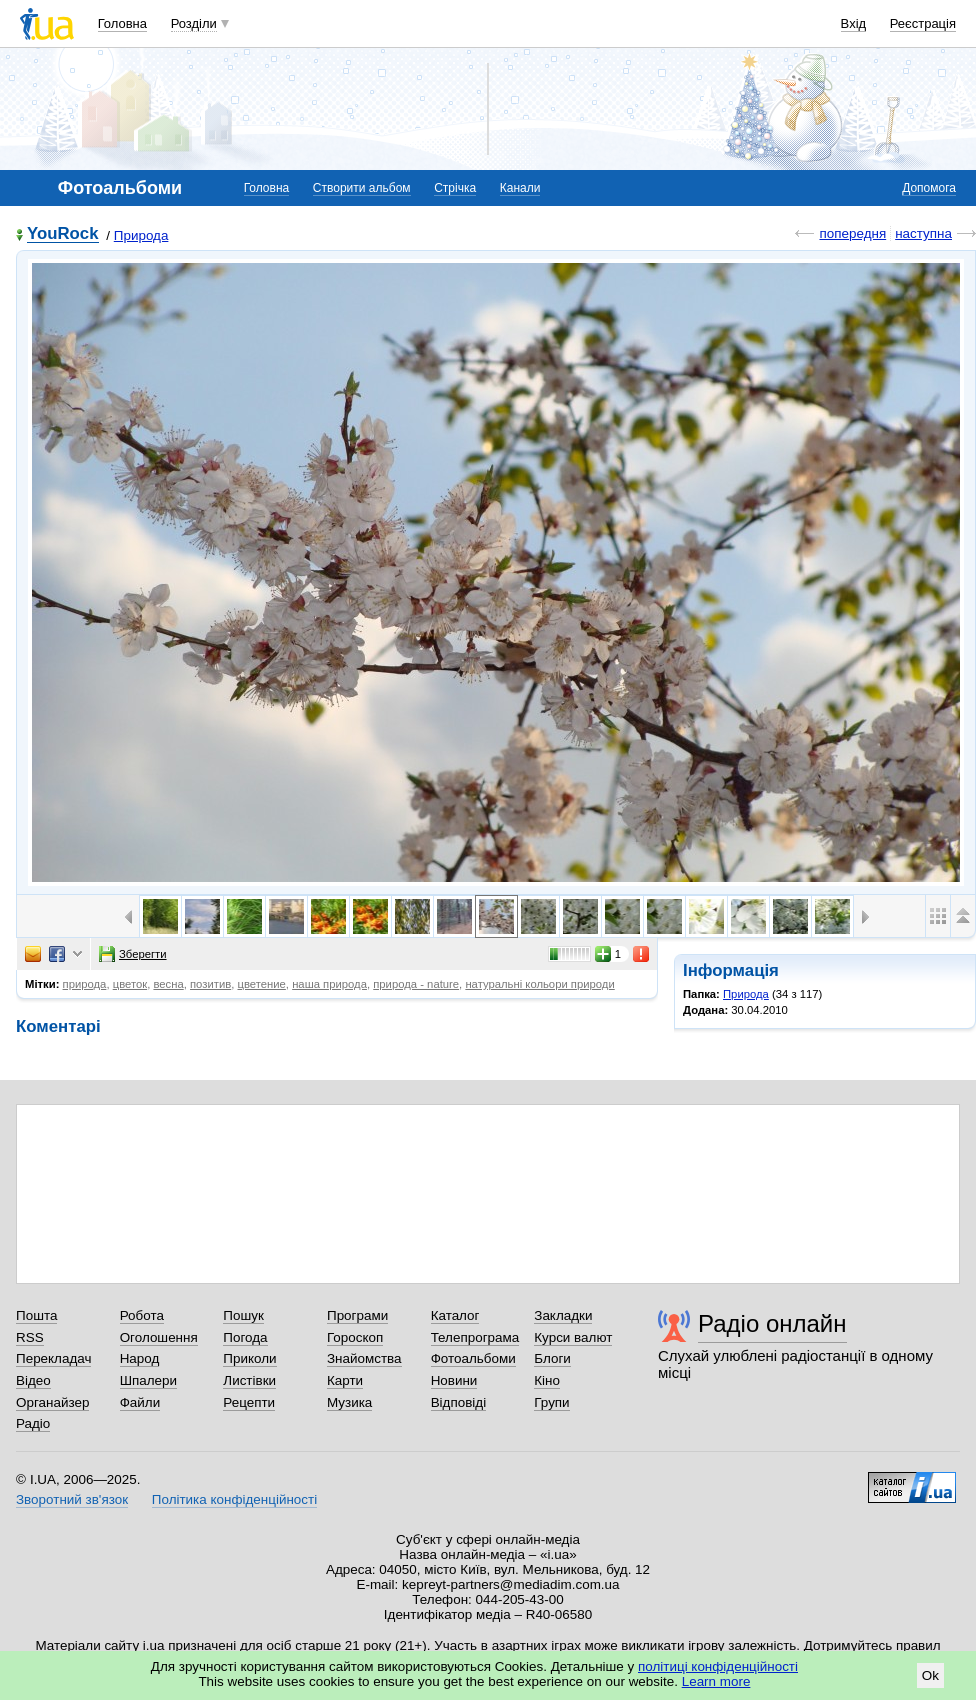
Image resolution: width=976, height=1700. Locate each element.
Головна (122, 23)
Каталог (455, 1315)
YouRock (63, 234)
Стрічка (455, 188)
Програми (357, 1315)
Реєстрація (923, 23)
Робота (142, 1315)
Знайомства (364, 1358)
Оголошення (159, 1337)
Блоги (552, 1358)
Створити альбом (362, 188)
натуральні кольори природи (539, 984)
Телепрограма (475, 1337)
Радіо (33, 1423)
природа (85, 984)
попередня (852, 233)
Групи (551, 1402)
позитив (210, 984)
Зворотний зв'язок (72, 1499)
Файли (140, 1402)
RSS (30, 1337)
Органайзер (52, 1402)
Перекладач (53, 1358)
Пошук (243, 1315)
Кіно (547, 1380)
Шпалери (148, 1380)
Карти (345, 1380)
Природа (141, 235)
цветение (262, 984)
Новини (454, 1380)
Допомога (929, 188)
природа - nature (416, 984)
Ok (930, 1675)
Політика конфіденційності (234, 1499)
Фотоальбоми (473, 1358)
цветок (130, 984)
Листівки (249, 1380)
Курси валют (573, 1337)
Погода (245, 1337)
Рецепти (249, 1402)
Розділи (194, 23)
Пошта (36, 1315)
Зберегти (133, 954)
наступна (923, 233)
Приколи (249, 1358)
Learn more (716, 1681)
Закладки (563, 1315)
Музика (349, 1402)
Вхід (854, 23)
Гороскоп (355, 1337)
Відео (33, 1380)
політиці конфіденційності (718, 1666)
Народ (140, 1358)
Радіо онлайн (772, 1323)
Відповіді (459, 1402)
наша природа (329, 984)
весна (168, 984)
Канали (520, 188)
